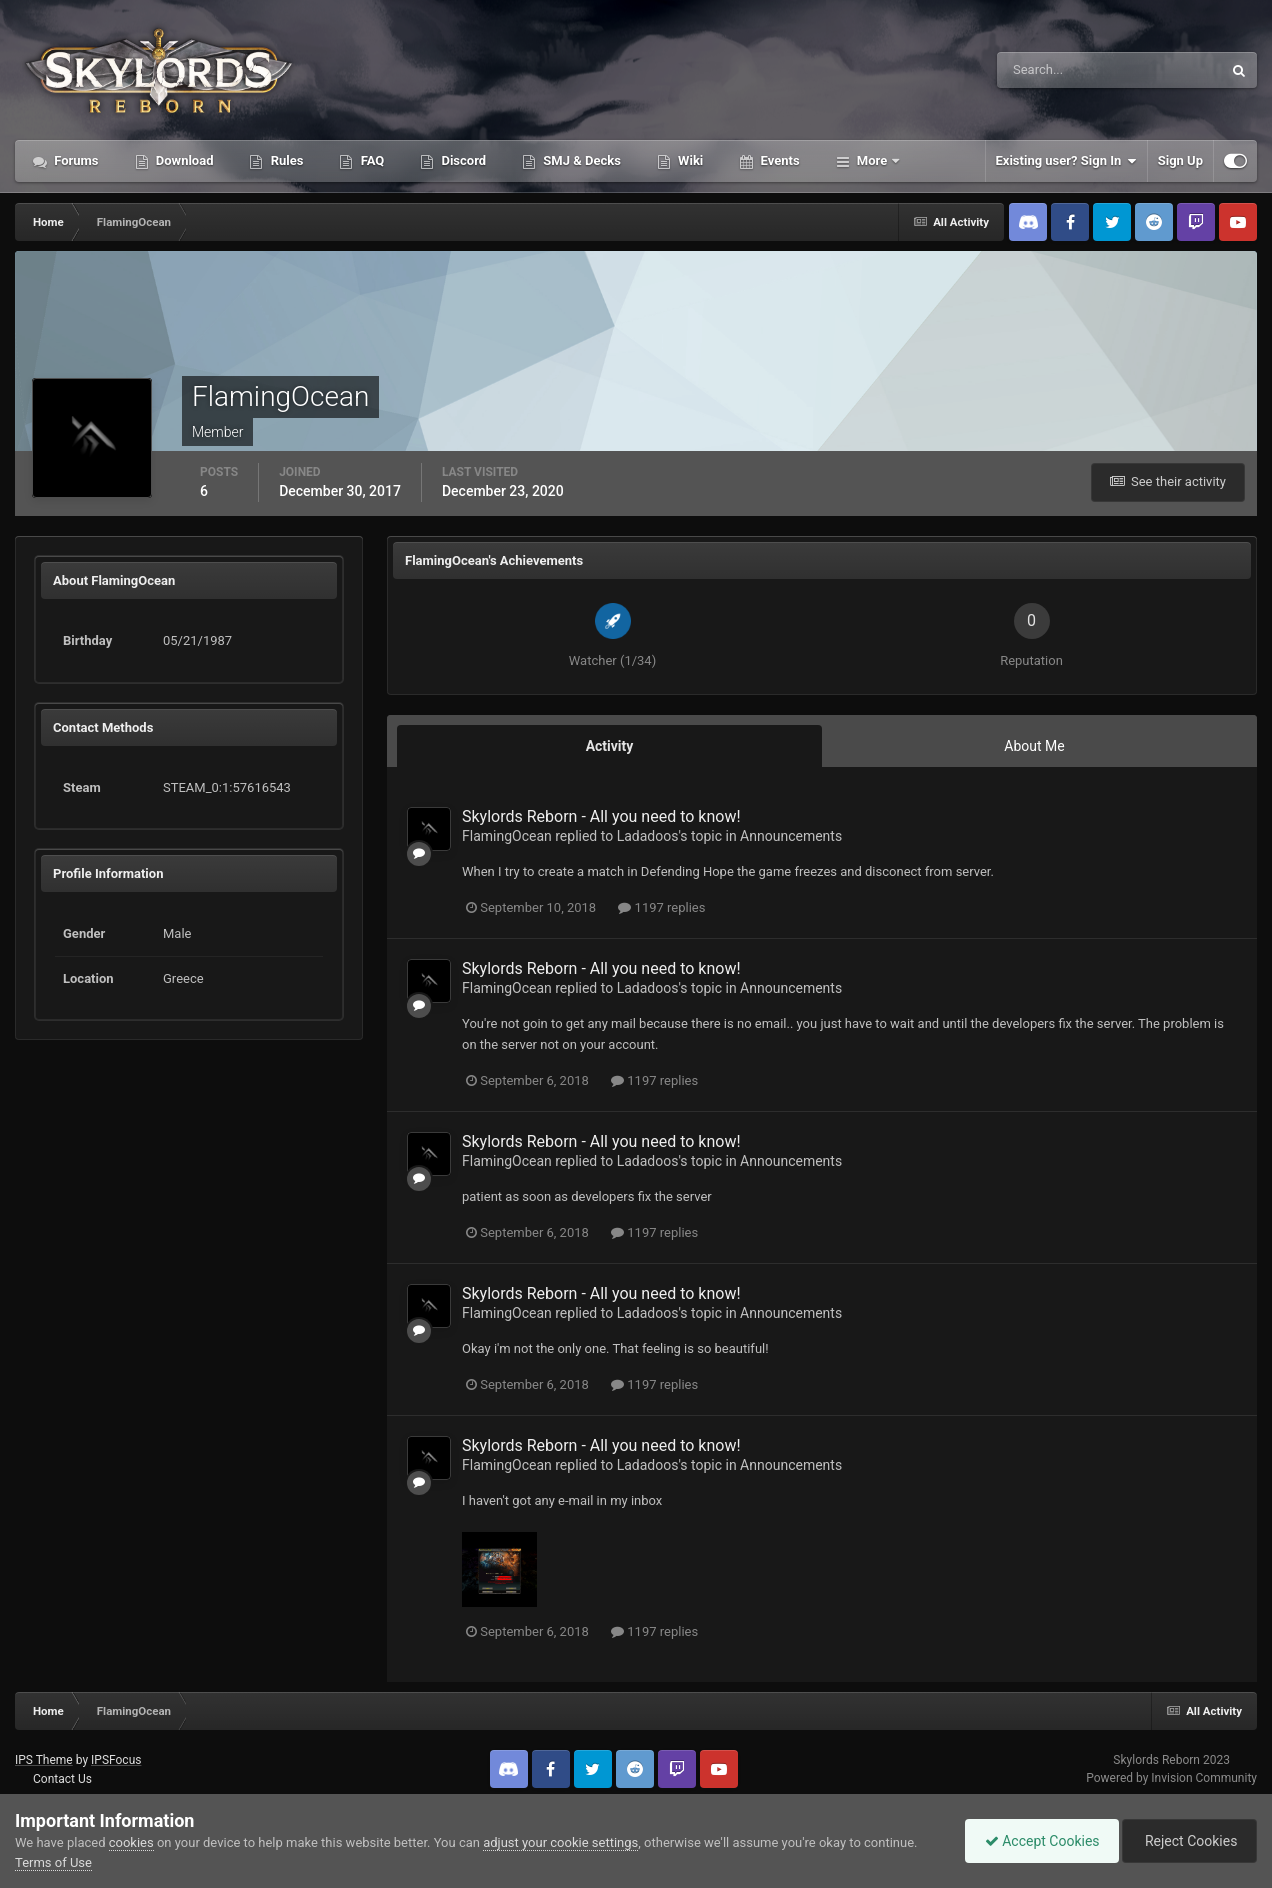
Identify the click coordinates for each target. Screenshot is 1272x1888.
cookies (131, 1842)
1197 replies (661, 907)
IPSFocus (116, 1760)
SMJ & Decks (580, 160)
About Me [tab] (1034, 746)
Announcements (791, 836)
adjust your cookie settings (560, 1842)
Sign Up (1180, 160)
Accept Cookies (1037, 1841)
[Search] (1048, 70)
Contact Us (62, 1779)
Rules (285, 160)
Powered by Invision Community (1171, 1778)
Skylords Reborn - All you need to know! (601, 816)
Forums (75, 160)
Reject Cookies (1188, 1841)
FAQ (370, 160)
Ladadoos (648, 836)
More (872, 160)
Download (183, 160)
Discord (462, 160)
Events (778, 160)
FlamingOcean (507, 836)
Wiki (689, 160)
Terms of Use (53, 1862)
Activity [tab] (610, 746)
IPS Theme (44, 1760)
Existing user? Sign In (1066, 161)
